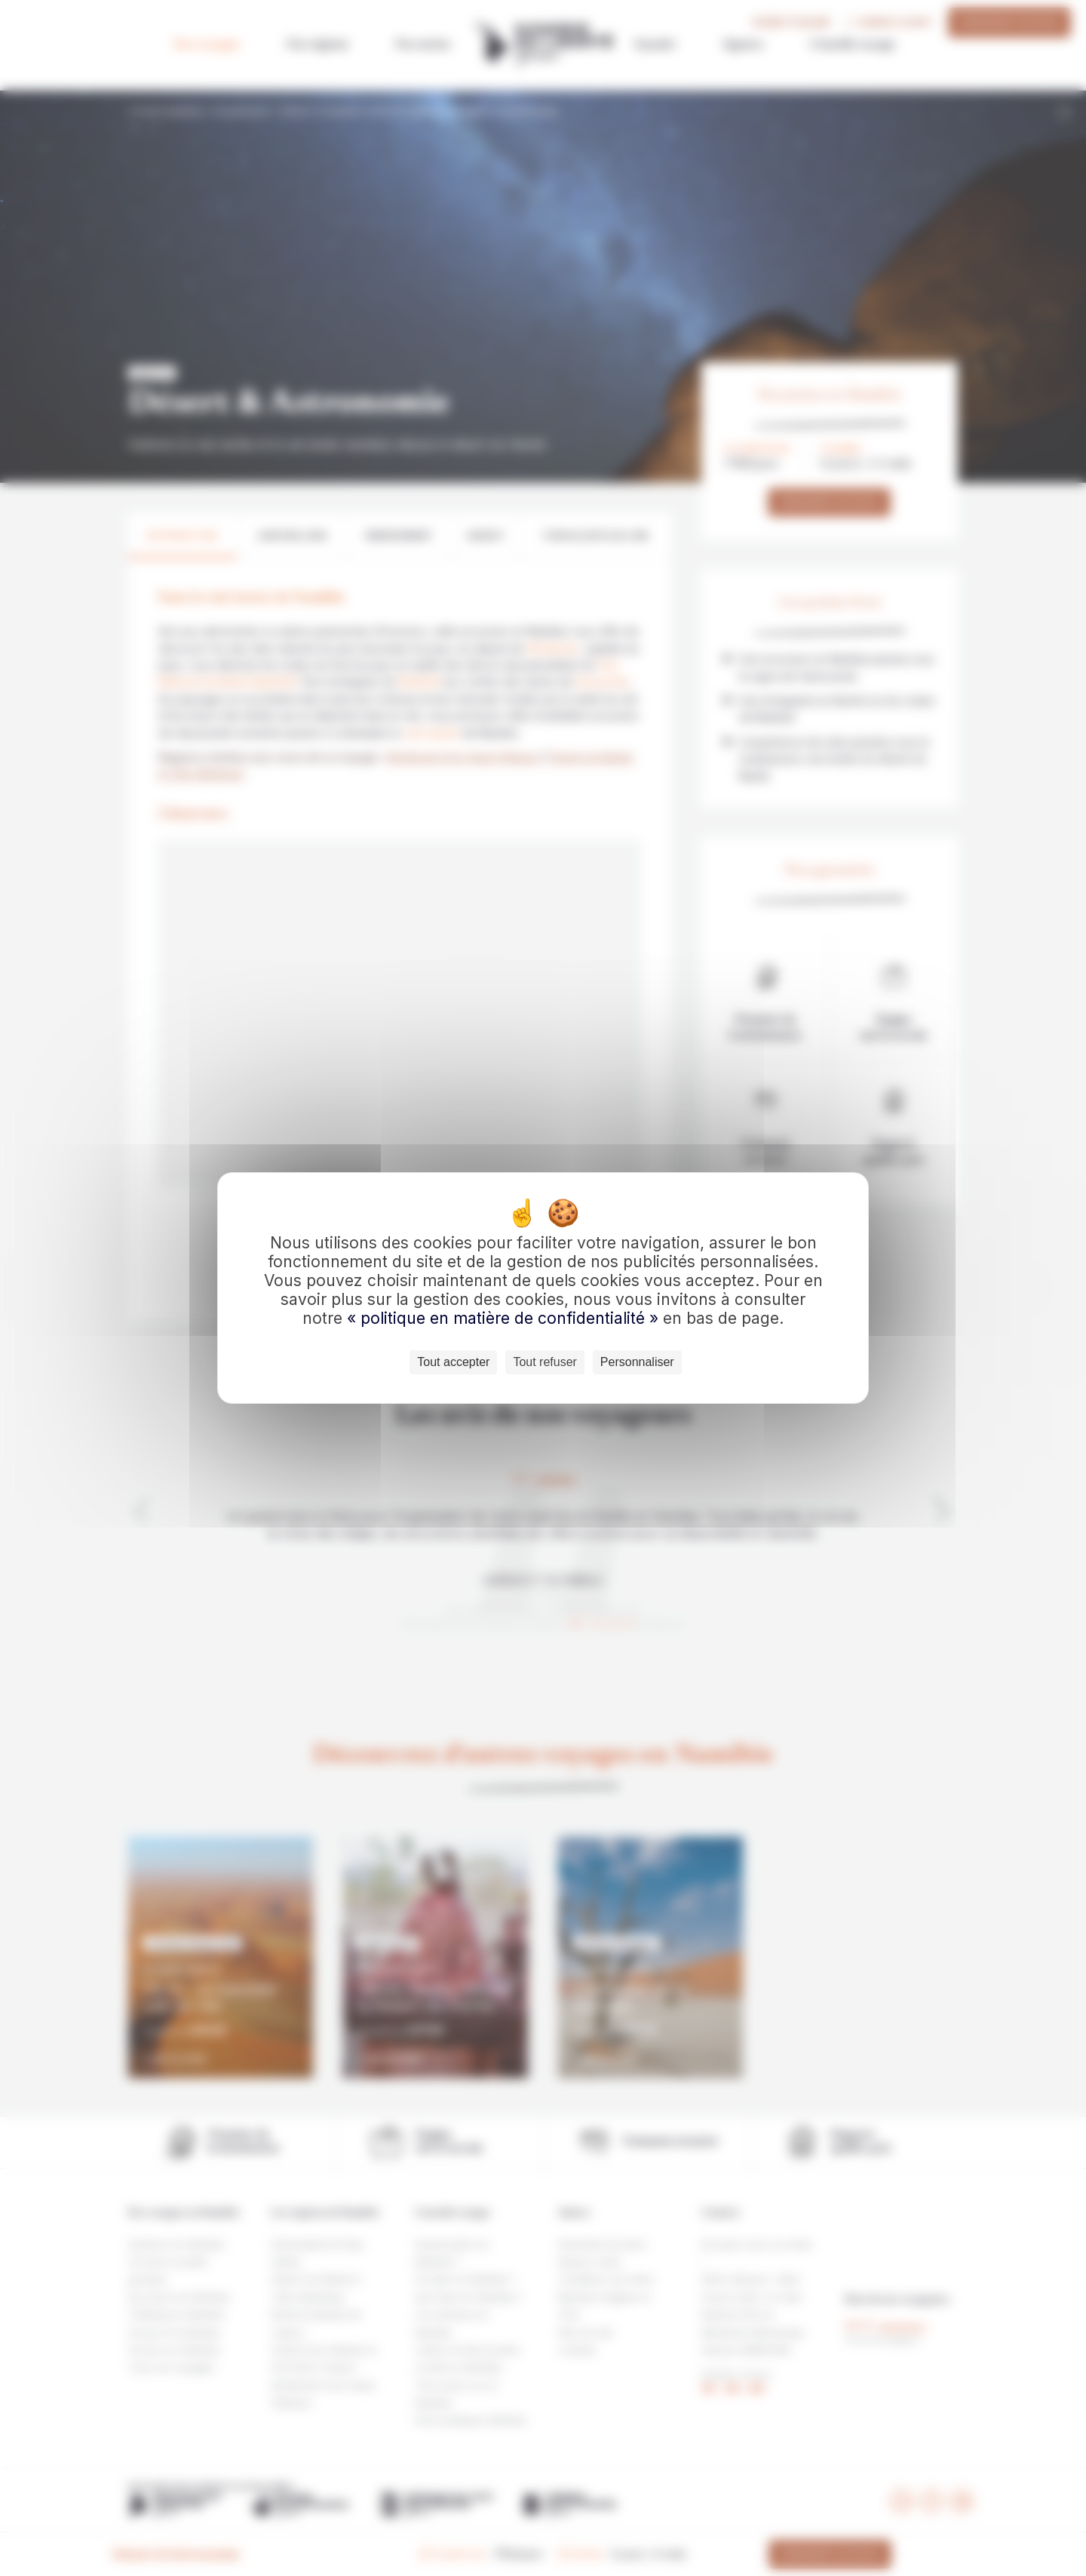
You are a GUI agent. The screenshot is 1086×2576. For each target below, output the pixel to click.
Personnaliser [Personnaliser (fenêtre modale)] (637, 1362)
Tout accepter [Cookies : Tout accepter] (453, 1362)
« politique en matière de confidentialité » (505, 1318)
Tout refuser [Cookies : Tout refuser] (544, 1362)
